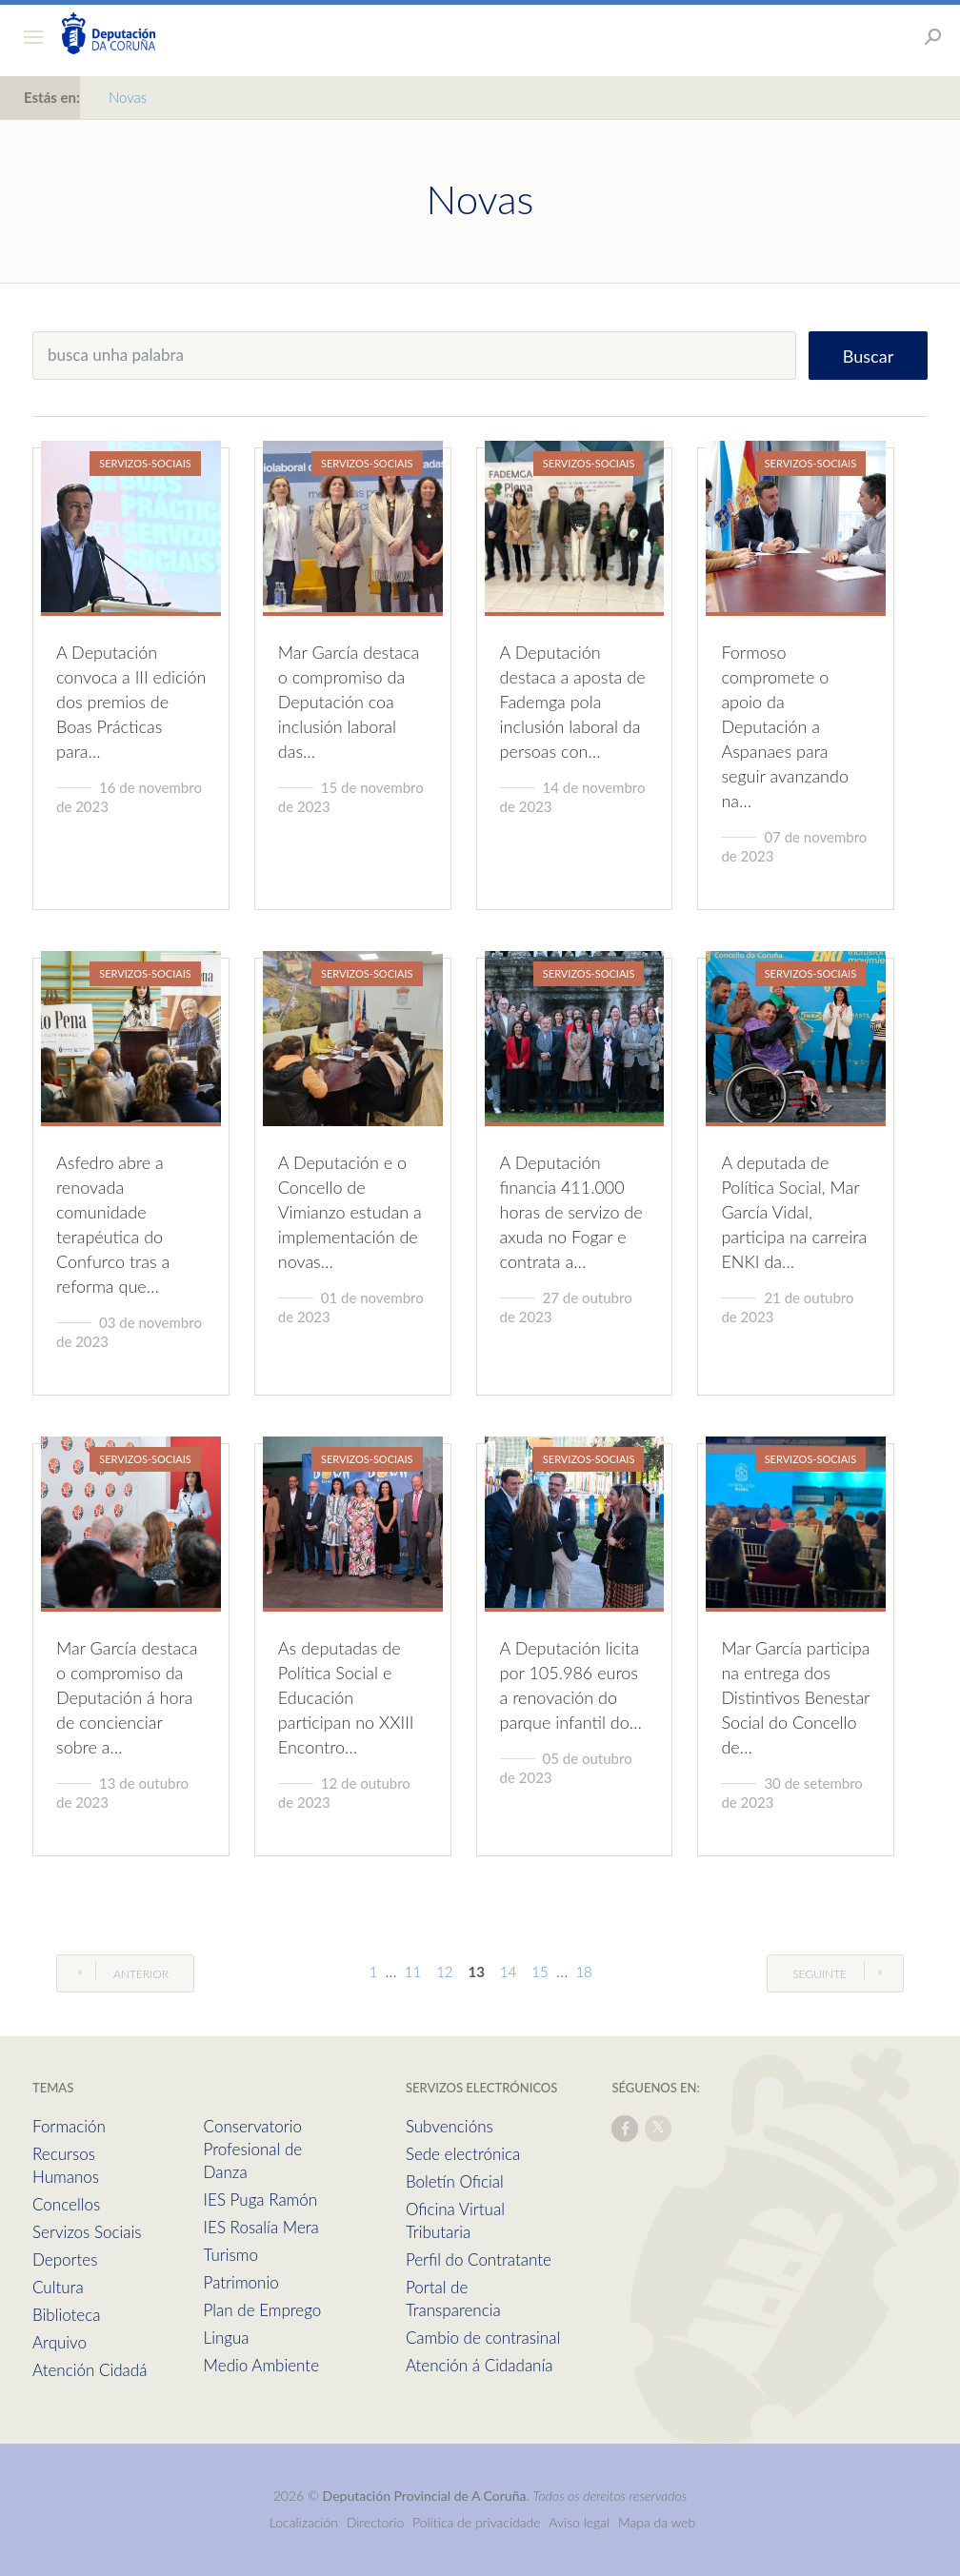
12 (444, 1971)
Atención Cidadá (89, 2370)
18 (583, 1971)
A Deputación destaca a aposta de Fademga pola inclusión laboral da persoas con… (573, 702)
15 (539, 1971)
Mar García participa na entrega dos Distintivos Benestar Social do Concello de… (795, 1697)
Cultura (58, 2287)
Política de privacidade (478, 2522)
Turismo (231, 2255)
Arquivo (59, 2342)
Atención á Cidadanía (479, 2365)
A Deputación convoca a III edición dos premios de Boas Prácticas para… (131, 702)
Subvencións (449, 2126)
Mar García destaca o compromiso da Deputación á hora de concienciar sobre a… (126, 1697)
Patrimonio (241, 2282)
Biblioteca (66, 2315)
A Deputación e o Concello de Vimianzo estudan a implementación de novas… (350, 1212)
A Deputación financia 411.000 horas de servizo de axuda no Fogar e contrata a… (571, 1212)
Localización (304, 2522)
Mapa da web (656, 2522)
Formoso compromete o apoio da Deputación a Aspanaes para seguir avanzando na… (785, 726)
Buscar (868, 356)
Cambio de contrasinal (483, 2338)
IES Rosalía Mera (261, 2227)
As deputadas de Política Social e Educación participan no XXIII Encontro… (346, 1697)
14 (508, 1971)
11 (413, 1971)
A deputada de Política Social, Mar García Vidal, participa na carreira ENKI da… (794, 1212)
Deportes (64, 2259)
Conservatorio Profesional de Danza (253, 2149)
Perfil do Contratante (478, 2259)
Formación (69, 2126)
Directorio (376, 2522)
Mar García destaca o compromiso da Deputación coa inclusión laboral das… (348, 702)
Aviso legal (579, 2522)
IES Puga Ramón (261, 2199)
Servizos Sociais (86, 2232)
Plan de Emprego (263, 2310)
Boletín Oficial (455, 2181)
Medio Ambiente (261, 2365)
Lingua (227, 2338)
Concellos (66, 2204)
